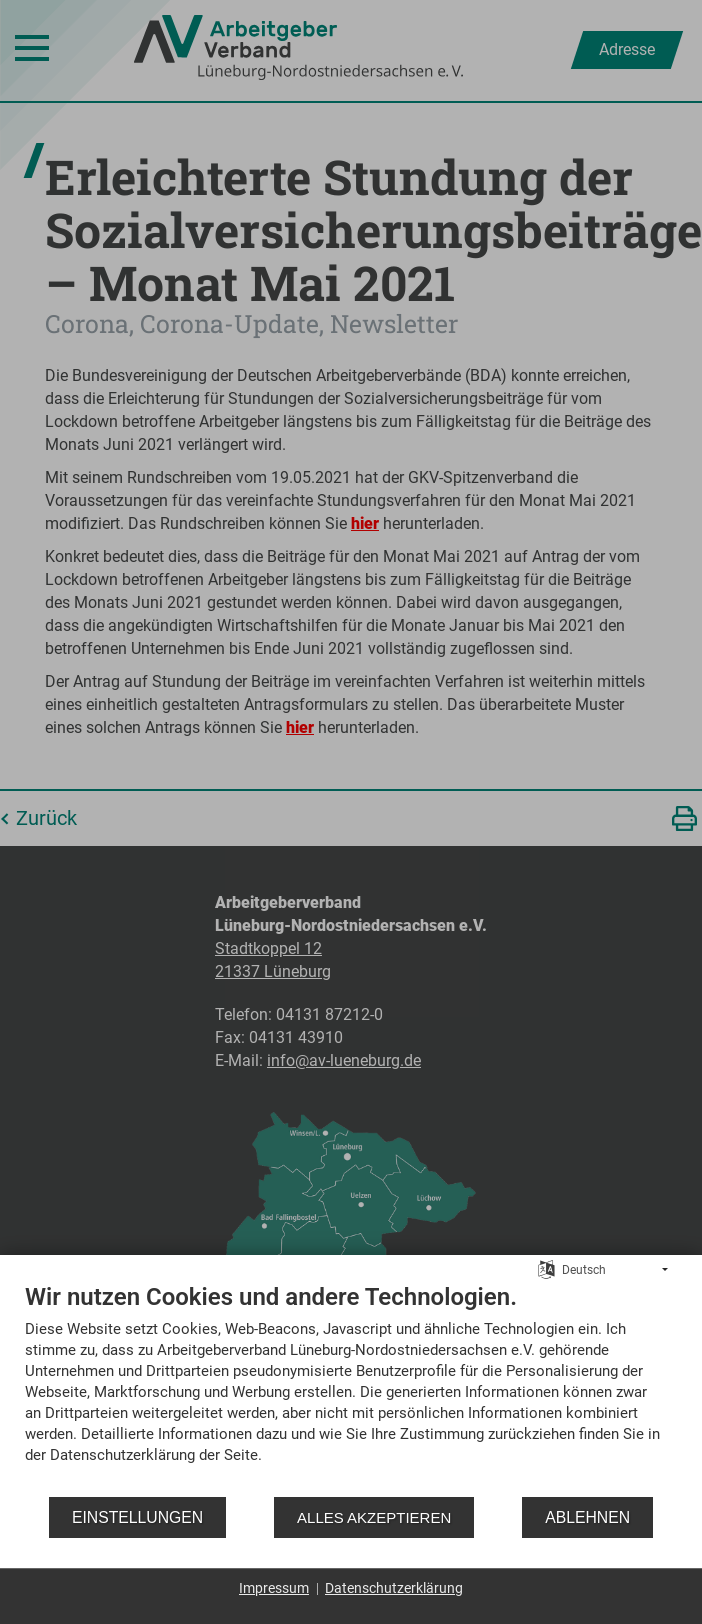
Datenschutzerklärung (394, 1588)
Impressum (274, 1588)
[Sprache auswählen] (546, 1269)
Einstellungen (137, 1517)
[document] (351, 1388)
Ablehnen (587, 1517)
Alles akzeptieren (374, 1517)
